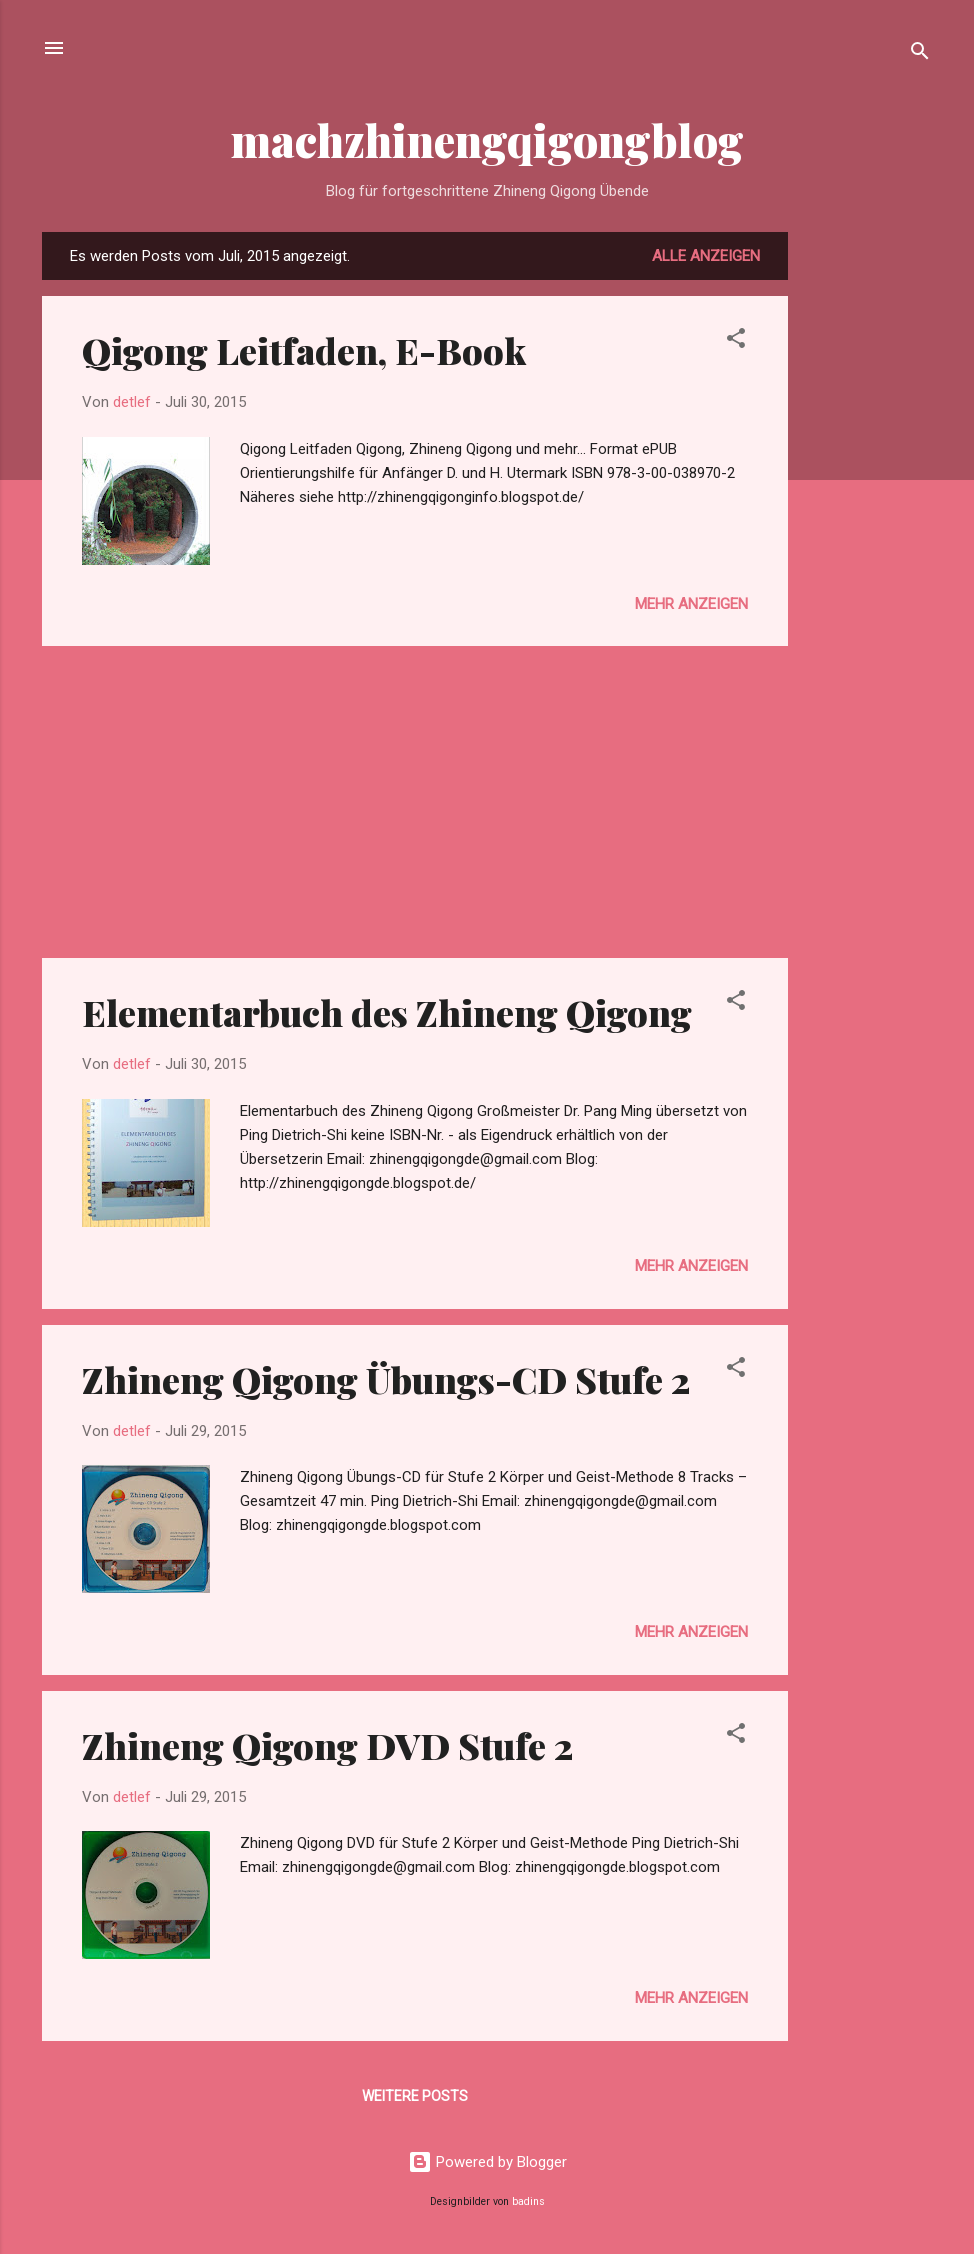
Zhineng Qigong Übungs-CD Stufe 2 (386, 1379)
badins (528, 2201)
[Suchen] (920, 54)
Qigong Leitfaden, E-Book (304, 350)
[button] (736, 341)
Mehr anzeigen (691, 604)
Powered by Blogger (487, 2162)
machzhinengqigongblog (487, 139)
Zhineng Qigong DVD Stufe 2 (327, 1745)
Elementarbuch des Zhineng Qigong (387, 1012)
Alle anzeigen (706, 256)
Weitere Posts (415, 2096)
